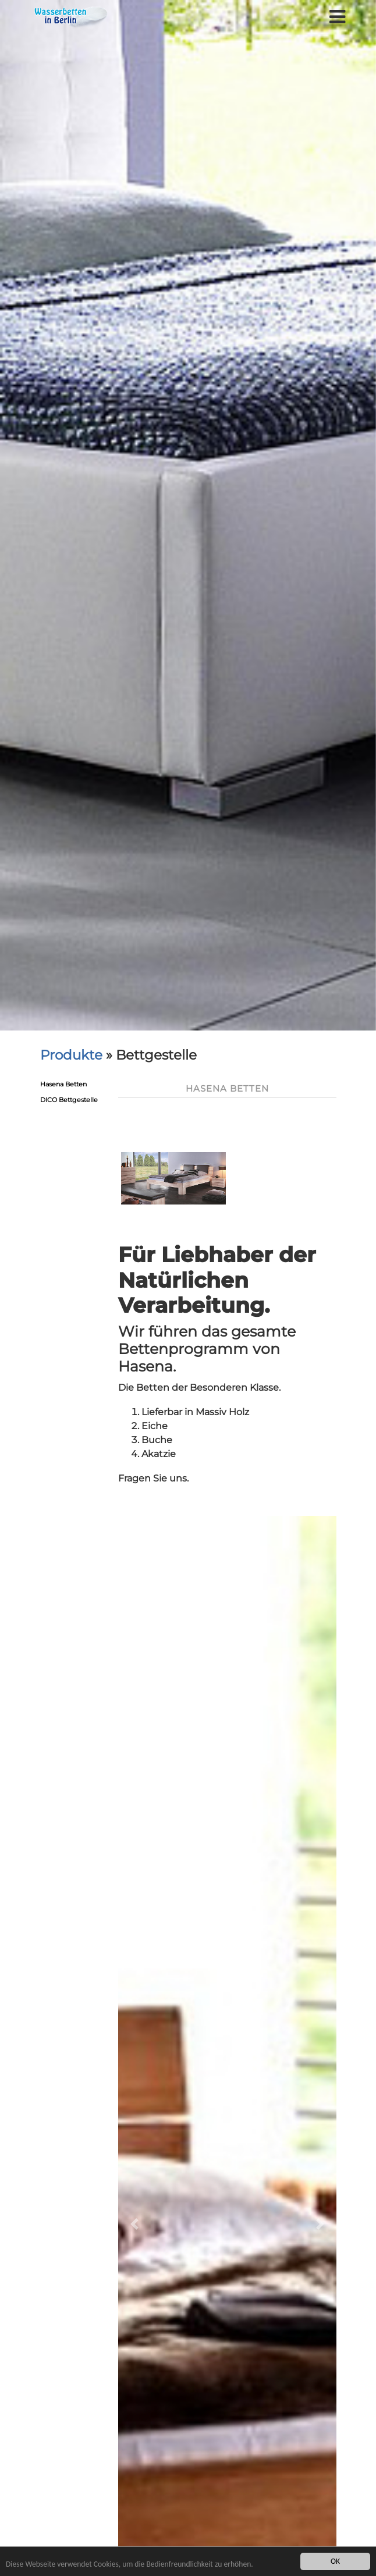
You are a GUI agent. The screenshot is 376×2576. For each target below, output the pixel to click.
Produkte (71, 1055)
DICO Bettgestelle (69, 1100)
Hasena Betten (63, 1084)
